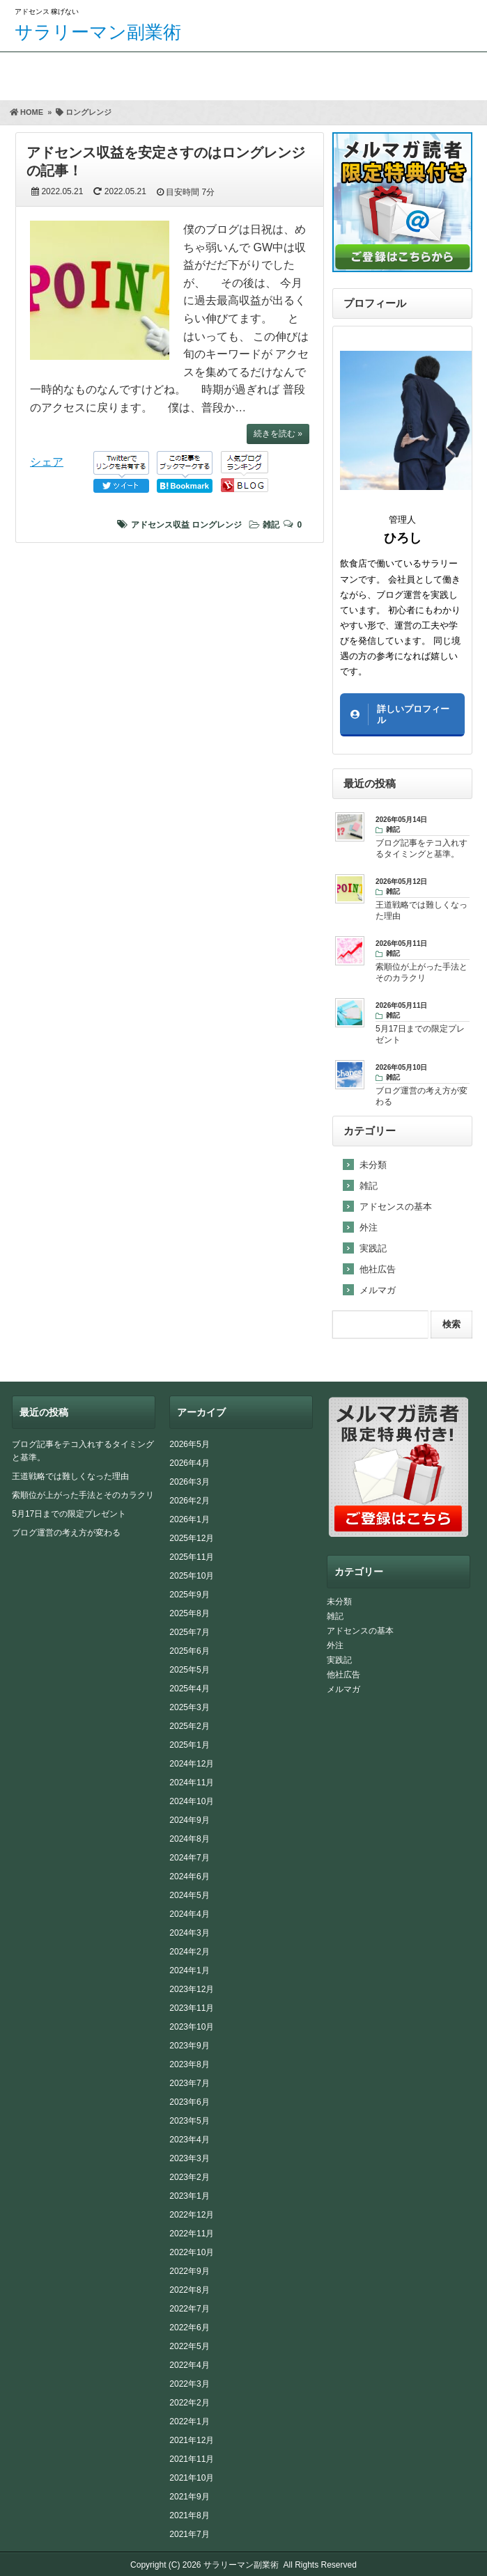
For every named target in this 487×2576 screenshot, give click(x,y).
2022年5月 (189, 2346)
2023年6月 (189, 2102)
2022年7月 (189, 2309)
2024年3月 (189, 1933)
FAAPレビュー (213, 73)
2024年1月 (189, 1970)
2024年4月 (189, 1914)
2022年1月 (189, 2421)
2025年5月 (189, 1670)
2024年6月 (189, 1876)
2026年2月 (189, 1501)
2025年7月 (189, 1632)
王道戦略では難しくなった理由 (70, 1476)
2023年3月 (189, 2158)
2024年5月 (189, 1895)
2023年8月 (189, 2064)
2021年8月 (189, 2515)
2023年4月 (189, 2139)
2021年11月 (191, 2459)
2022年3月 (189, 2384)
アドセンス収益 (160, 525)
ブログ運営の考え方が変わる (66, 1533)
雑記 (271, 525)
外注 (369, 1227)
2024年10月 (191, 1801)
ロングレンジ (217, 525)
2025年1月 (189, 1745)
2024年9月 (189, 1820)
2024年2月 (189, 1952)
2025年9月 (189, 1594)
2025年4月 (189, 1688)
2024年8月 (189, 1839)
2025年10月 (191, 1576)
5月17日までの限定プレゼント (69, 1514)
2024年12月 (191, 1764)
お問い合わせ (322, 73)
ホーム (24, 73)
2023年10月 (191, 2027)
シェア (46, 462)
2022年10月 (191, 2252)
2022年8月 (189, 2290)
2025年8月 (189, 1613)
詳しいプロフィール (413, 714)
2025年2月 (189, 1726)
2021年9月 (189, 2497)
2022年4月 (189, 2365)
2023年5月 (189, 2121)
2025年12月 (191, 1538)
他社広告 (378, 1269)
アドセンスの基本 (396, 1206)
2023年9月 (189, 2045)
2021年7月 (189, 2534)
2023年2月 (189, 2177)
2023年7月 (189, 2083)
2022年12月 (191, 2215)
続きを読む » (278, 433)
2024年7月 (189, 1858)
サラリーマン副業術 (98, 32)
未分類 (373, 1165)
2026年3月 (189, 1482)
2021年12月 (191, 2440)
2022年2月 (189, 2403)
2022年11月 (191, 2233)
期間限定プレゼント (103, 73)
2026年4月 (189, 1463)
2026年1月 (189, 1519)
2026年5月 (189, 1444)
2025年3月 (189, 1707)
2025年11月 (191, 1557)
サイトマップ (432, 73)
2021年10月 (191, 2478)
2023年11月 (191, 2008)
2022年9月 (189, 2271)
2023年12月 (191, 1989)
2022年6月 (189, 2327)
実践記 (373, 1248)
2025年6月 (189, 1651)
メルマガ (378, 1290)
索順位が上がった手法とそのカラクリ (83, 1495)
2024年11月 (191, 1782)
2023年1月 (189, 2196)
